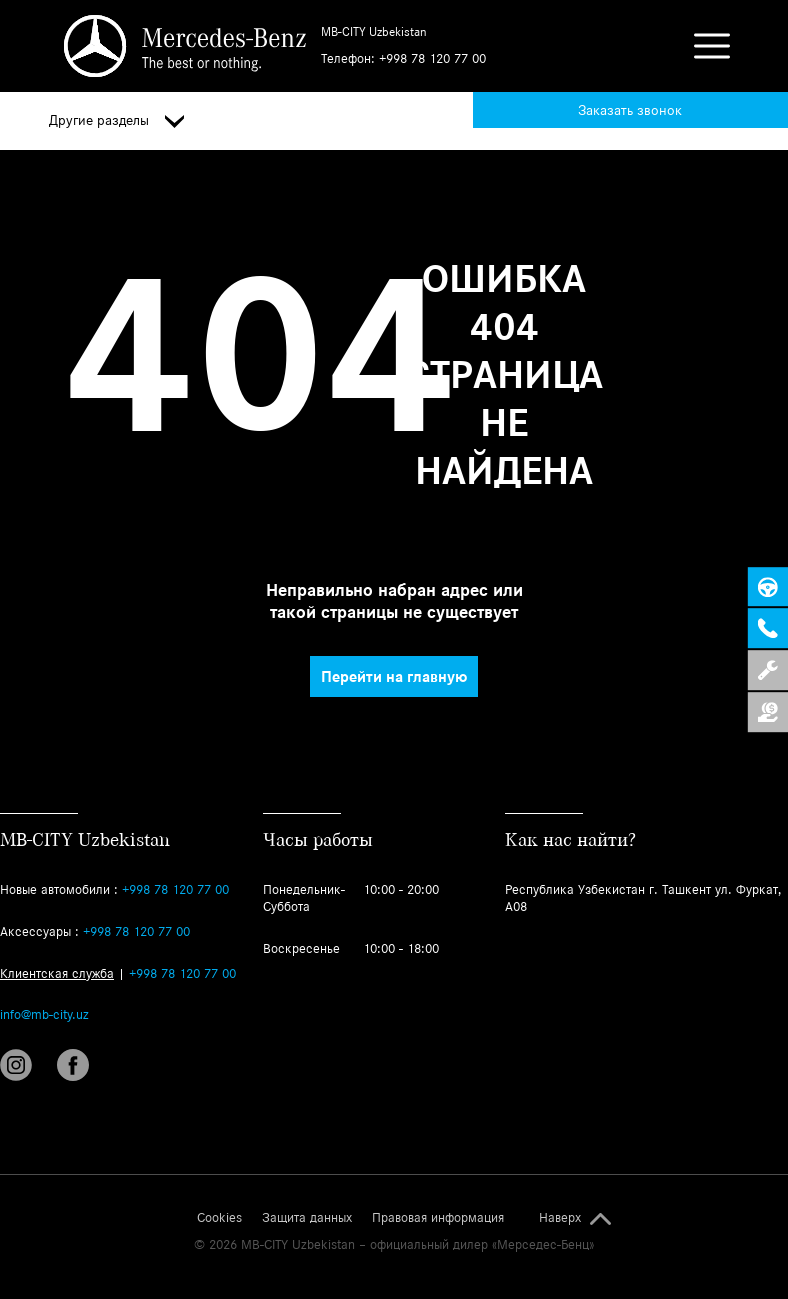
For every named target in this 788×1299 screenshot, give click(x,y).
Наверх (560, 1218)
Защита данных (307, 1218)
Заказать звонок (630, 110)
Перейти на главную (394, 676)
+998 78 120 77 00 (432, 58)
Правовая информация (438, 1218)
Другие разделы (116, 121)
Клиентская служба (57, 973)
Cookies (219, 1218)
